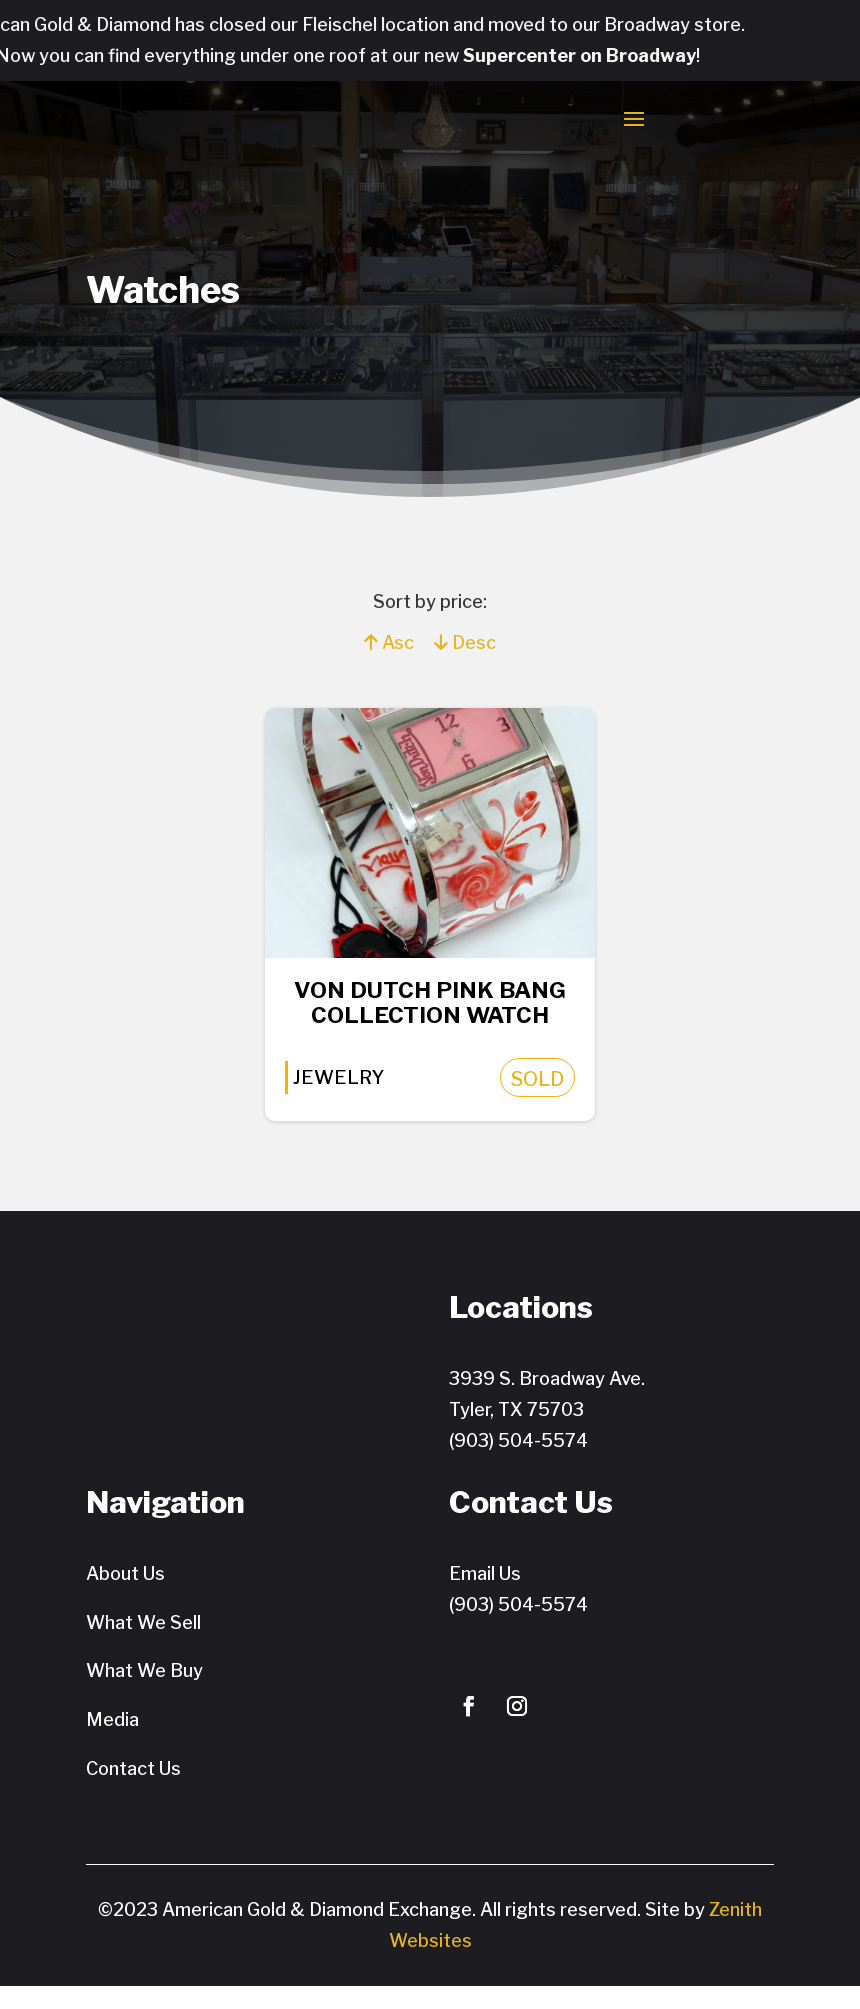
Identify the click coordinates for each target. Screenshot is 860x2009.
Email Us (485, 1596)
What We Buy (144, 1693)
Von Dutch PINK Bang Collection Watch (430, 1020)
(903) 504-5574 (518, 1462)
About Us (125, 1596)
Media (112, 1742)
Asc (389, 656)
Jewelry (330, 1100)
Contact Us (133, 1790)
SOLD (547, 1101)
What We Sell (143, 1645)
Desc (465, 656)
